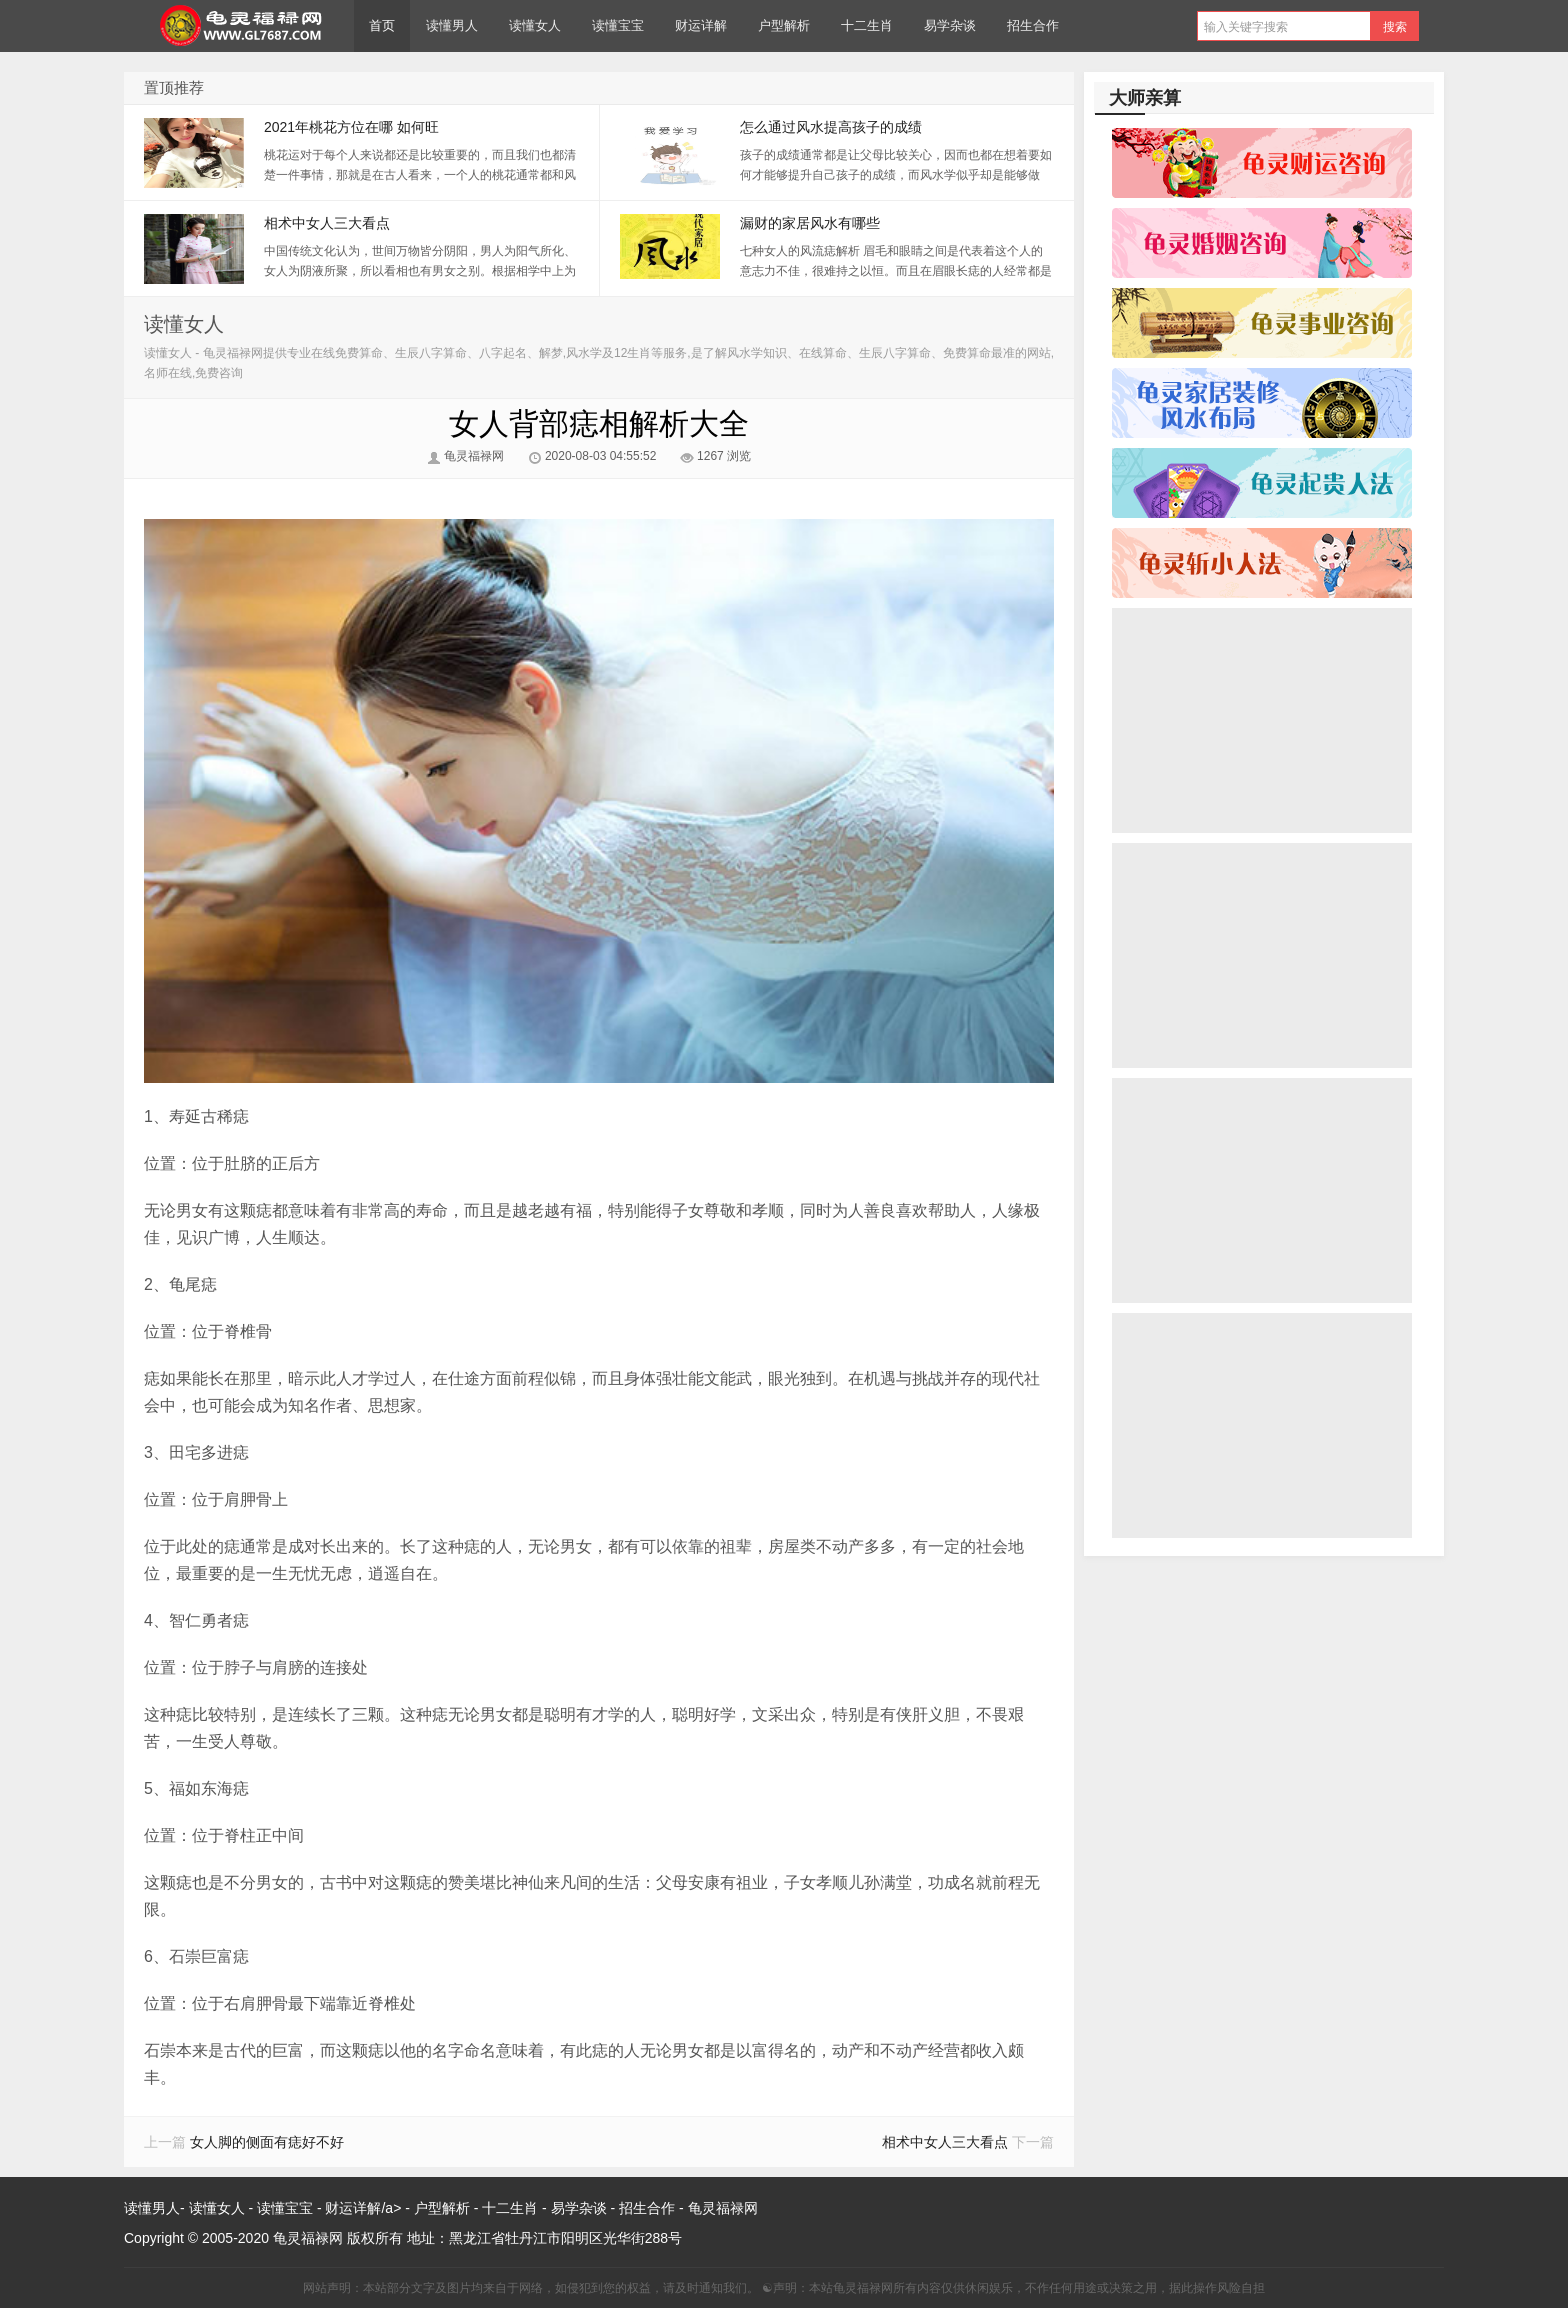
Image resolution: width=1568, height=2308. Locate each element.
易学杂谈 (950, 25)
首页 (382, 25)
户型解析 (784, 25)
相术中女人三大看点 (945, 2142)
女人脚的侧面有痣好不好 (267, 2142)
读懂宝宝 (618, 25)
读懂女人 (535, 25)
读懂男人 (452, 25)
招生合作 (1033, 25)
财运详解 (701, 25)
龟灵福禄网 (239, 26)
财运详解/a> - (369, 2208)
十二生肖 (867, 25)
